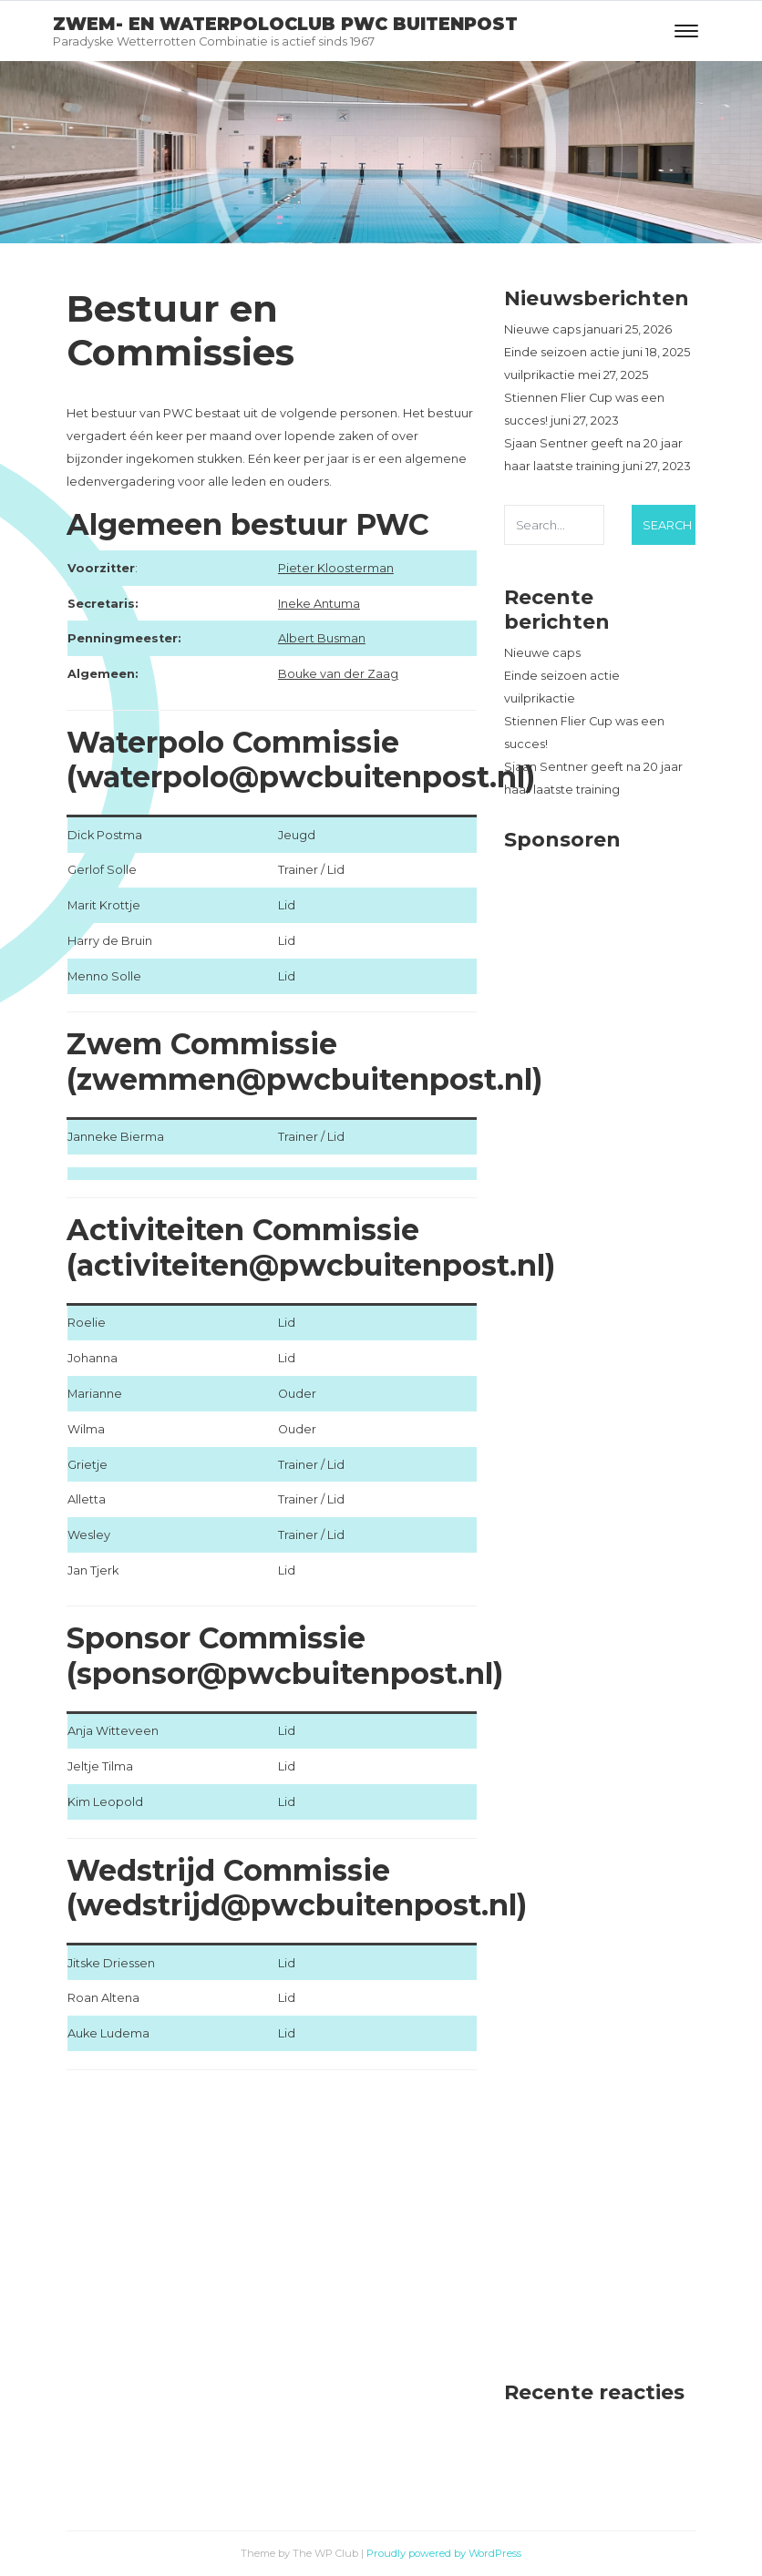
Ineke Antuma (319, 604)
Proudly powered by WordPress (443, 2553)
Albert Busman (322, 638)
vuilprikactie (539, 375)
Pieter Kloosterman (336, 568)
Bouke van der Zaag (338, 674)
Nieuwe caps (542, 329)
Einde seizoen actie (562, 352)
